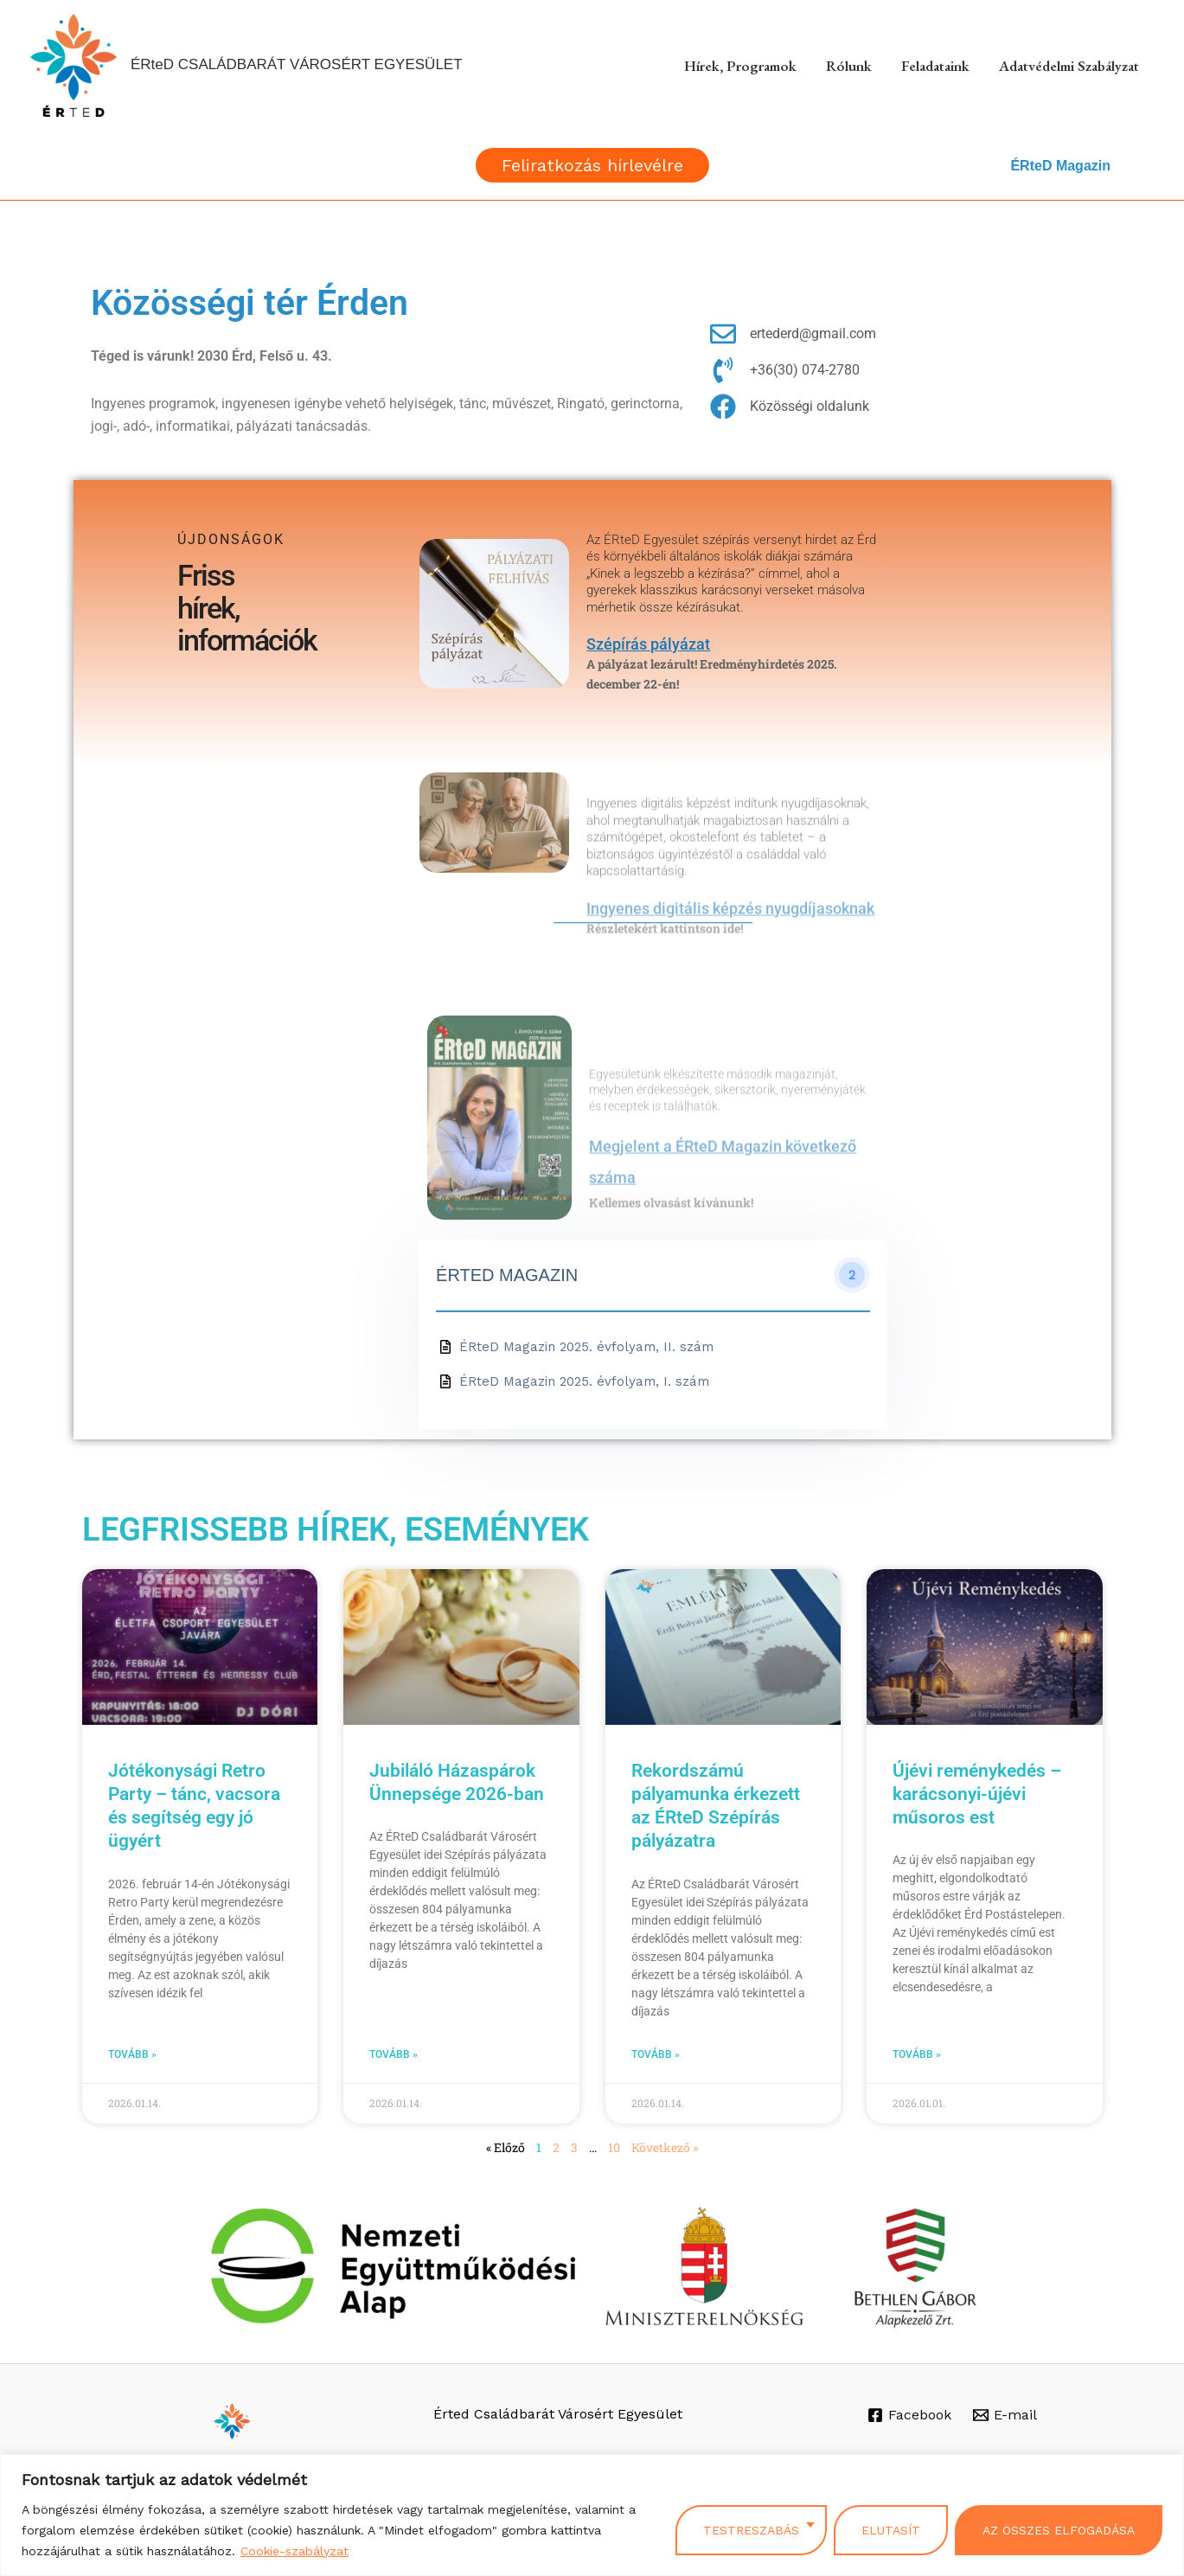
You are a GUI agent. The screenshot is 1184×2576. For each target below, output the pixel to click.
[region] (592, 2515)
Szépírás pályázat (648, 644)
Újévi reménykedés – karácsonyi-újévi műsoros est (977, 1794)
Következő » (664, 2147)
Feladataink (935, 65)
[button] (592, 165)
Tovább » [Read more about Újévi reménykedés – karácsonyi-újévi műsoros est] (917, 2054)
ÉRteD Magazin (1060, 165)
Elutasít (890, 2530)
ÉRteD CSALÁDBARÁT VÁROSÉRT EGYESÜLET (297, 64)
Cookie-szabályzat (294, 2551)
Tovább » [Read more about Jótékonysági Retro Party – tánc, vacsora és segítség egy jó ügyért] (132, 2054)
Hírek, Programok (740, 65)
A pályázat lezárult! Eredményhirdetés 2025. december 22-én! (711, 673)
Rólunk (849, 65)
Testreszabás (751, 2530)
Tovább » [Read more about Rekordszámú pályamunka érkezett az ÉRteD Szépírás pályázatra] (655, 2054)
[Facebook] (909, 2415)
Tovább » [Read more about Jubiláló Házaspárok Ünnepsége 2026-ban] (393, 2054)
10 (614, 2147)
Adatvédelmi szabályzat (1069, 65)
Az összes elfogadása (1058, 2530)
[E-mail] (1005, 2415)
